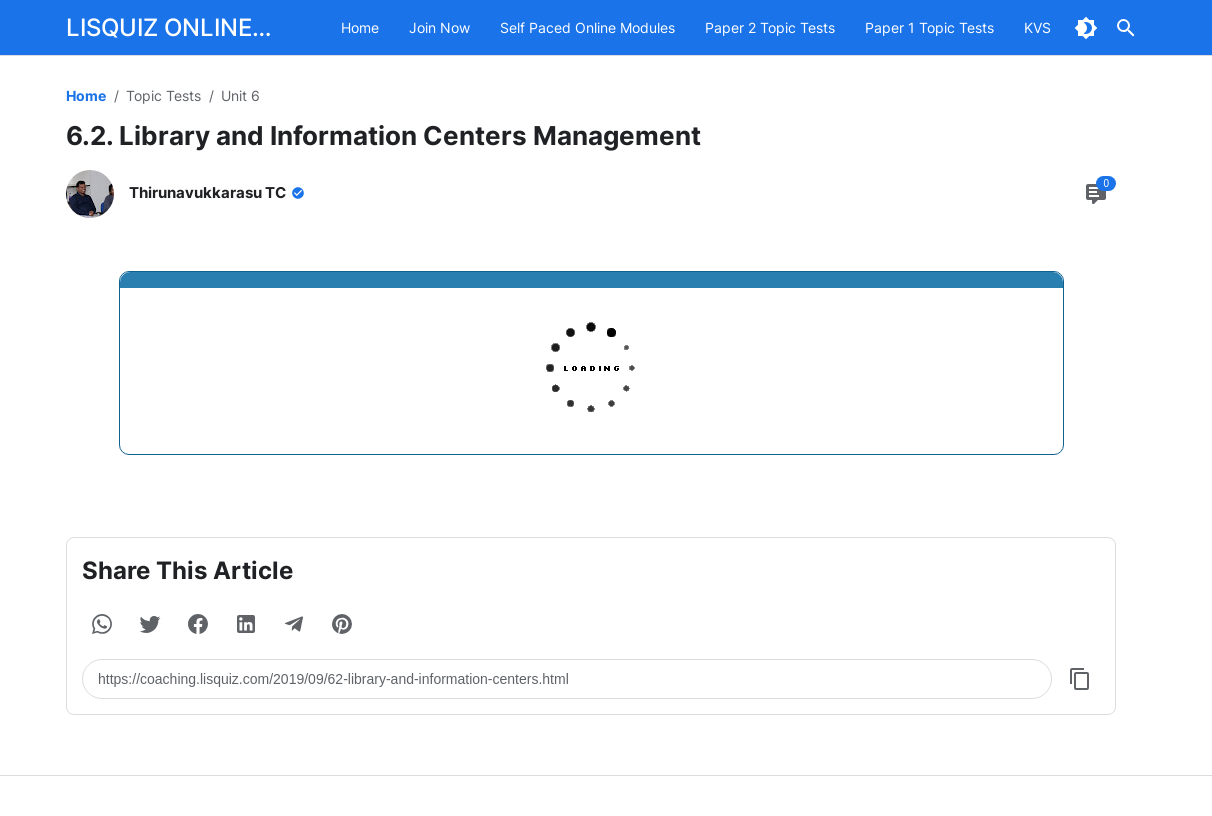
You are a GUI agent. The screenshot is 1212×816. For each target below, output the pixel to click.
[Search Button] (1126, 28)
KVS (1037, 27)
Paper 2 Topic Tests (770, 27)
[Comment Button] (1096, 194)
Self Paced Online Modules (587, 27)
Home (360, 27)
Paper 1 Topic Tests (929, 27)
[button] (102, 624)
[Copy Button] (1080, 679)
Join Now (439, 27)
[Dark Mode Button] (1086, 28)
